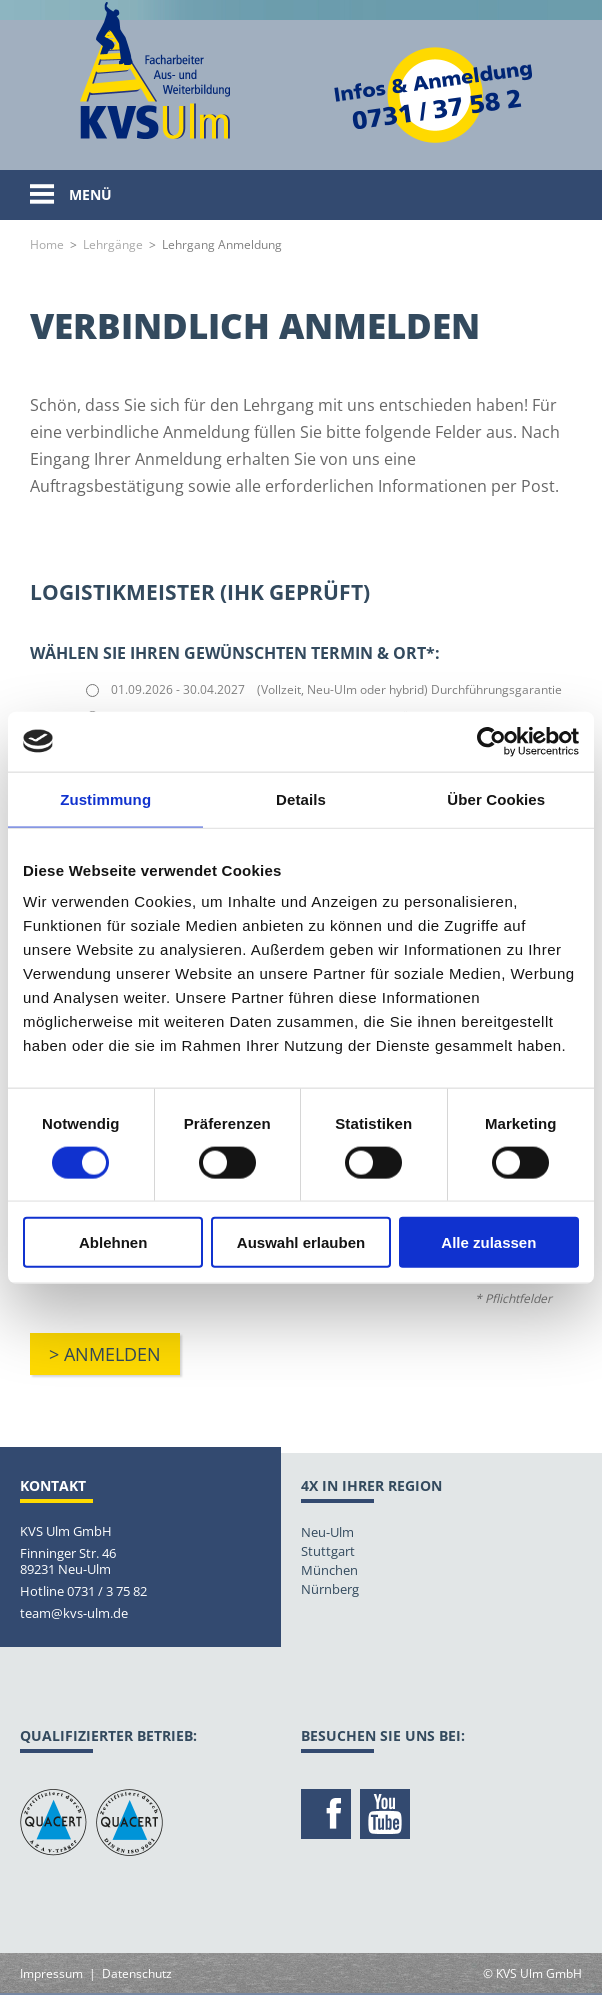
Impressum (51, 1973)
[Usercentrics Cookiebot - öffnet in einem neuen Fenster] (491, 741)
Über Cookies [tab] (496, 798)
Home (47, 244)
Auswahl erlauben (301, 1242)
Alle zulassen (488, 1242)
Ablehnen (113, 1242)
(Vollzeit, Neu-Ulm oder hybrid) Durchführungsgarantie (409, 689)
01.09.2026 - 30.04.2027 (178, 689)
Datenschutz (137, 1973)
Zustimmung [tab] (105, 798)
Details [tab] (301, 798)
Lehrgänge (113, 244)
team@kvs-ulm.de (74, 1613)
